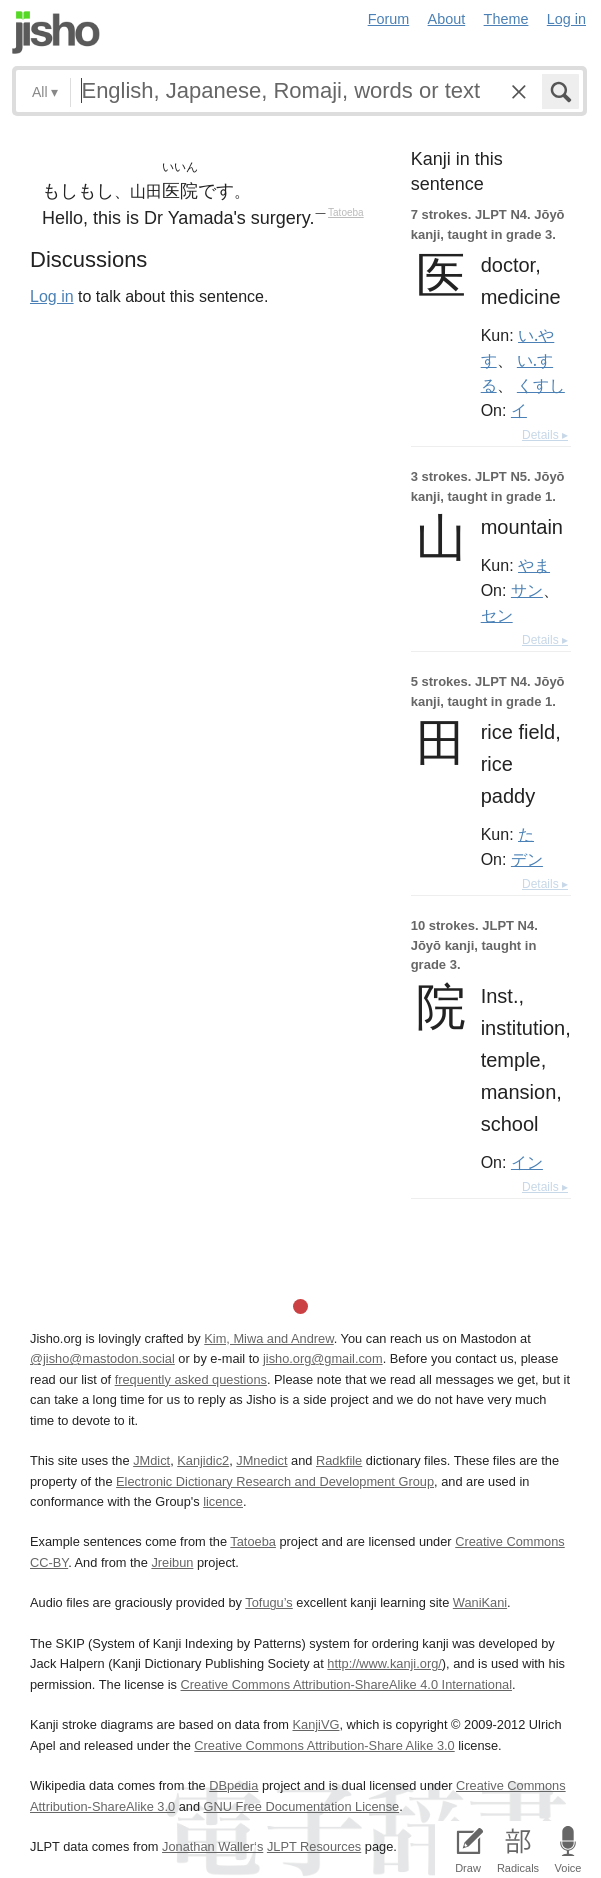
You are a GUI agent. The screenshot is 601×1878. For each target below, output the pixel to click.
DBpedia (233, 1785)
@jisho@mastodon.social (102, 1358)
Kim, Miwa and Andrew (268, 1338)
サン (527, 590)
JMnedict (261, 1460)
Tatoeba (346, 212)
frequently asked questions (191, 1379)
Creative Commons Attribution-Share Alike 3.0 (324, 1745)
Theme (506, 19)
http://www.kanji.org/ (384, 1663)
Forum (389, 19)
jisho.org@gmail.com (323, 1358)
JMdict (151, 1460)
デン (527, 859)
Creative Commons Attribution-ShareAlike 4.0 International (346, 1684)
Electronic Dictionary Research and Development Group (275, 1481)
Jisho (56, 32)
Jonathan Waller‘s (212, 1846)
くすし (541, 385)
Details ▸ (545, 435)
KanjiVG (315, 1724)
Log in (566, 19)
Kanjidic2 (203, 1460)
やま (534, 565)
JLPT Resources (314, 1846)
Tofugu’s (268, 1602)
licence (223, 1501)
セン (497, 615)
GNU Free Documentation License (302, 1806)
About (447, 19)
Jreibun (172, 1562)
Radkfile (339, 1460)
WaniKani (480, 1602)
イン (527, 1162)
